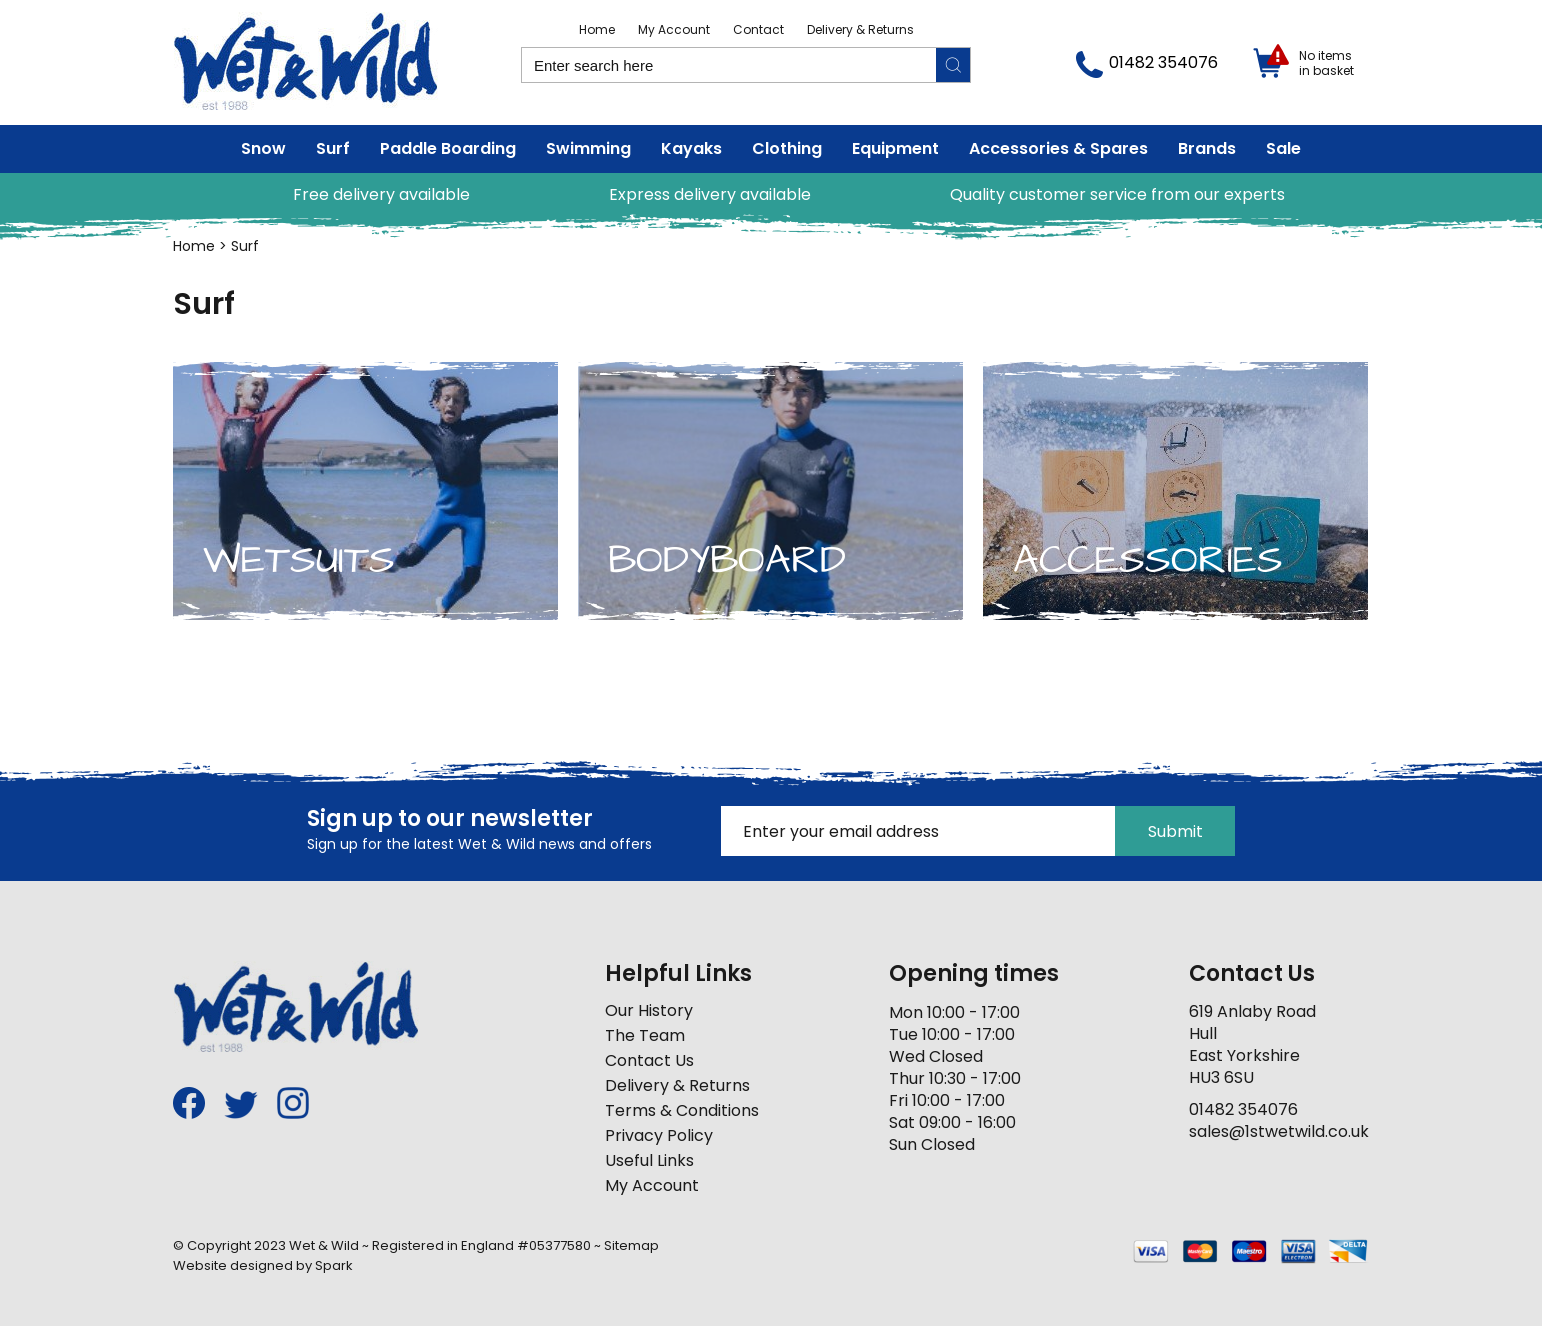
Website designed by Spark (263, 1265)
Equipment (895, 148)
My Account (674, 29)
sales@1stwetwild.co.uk (1279, 1131)
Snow (263, 148)
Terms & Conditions (682, 1110)
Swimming (588, 148)
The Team (645, 1035)
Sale (1283, 148)
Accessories (1148, 560)
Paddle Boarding (448, 148)
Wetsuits (299, 560)
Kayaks (691, 148)
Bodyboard (727, 560)
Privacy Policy (659, 1135)
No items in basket (1326, 63)
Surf (333, 148)
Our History (649, 1010)
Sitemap (631, 1245)
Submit (1175, 831)
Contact (758, 29)
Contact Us (649, 1060)
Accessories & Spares (1058, 148)
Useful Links (649, 1160)
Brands (1207, 148)
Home (597, 29)
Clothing (787, 148)
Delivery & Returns (860, 29)
